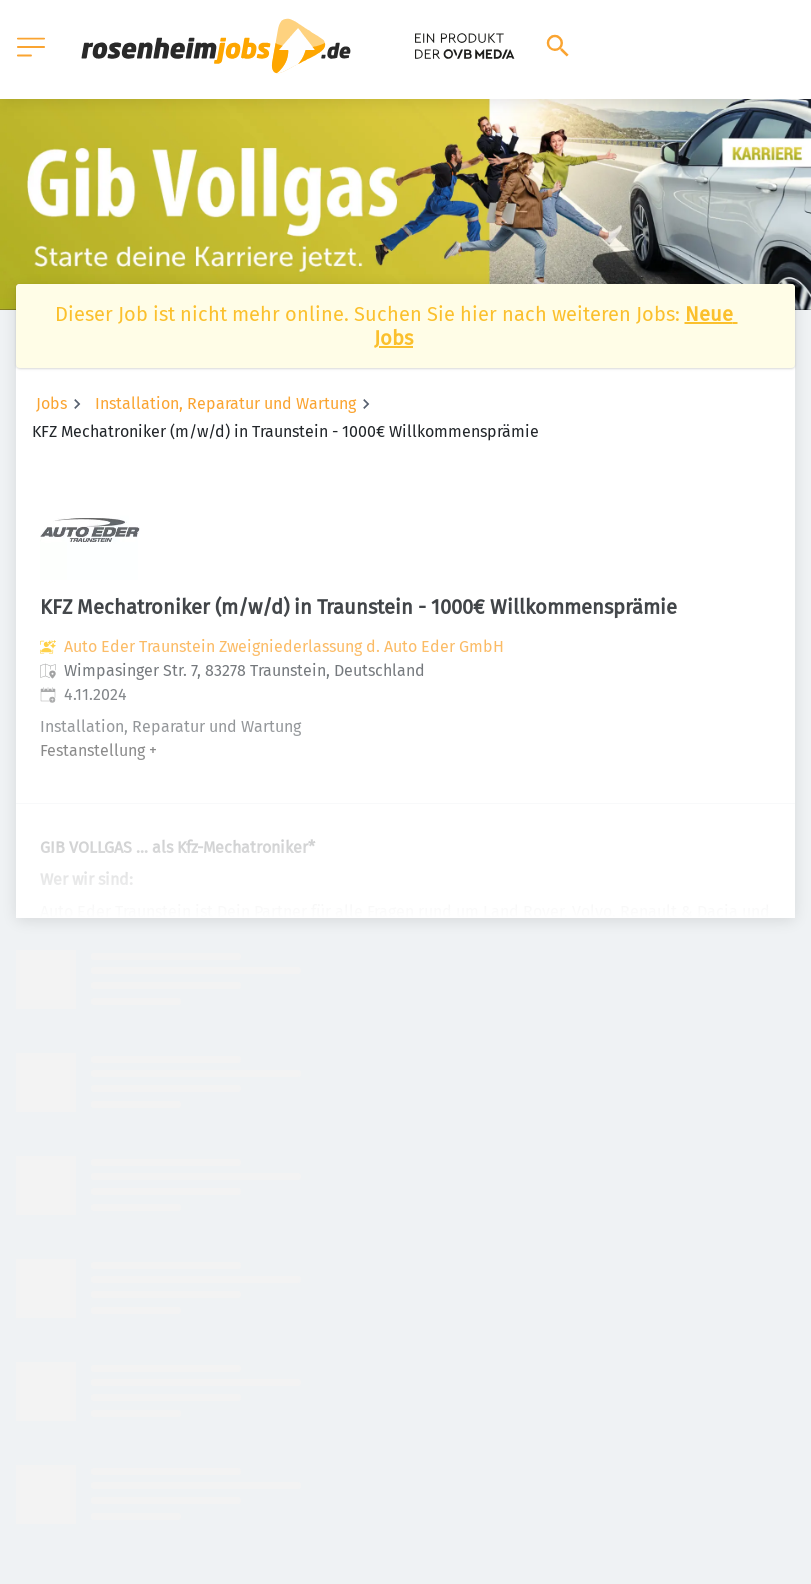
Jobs (51, 403)
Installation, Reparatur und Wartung (225, 403)
